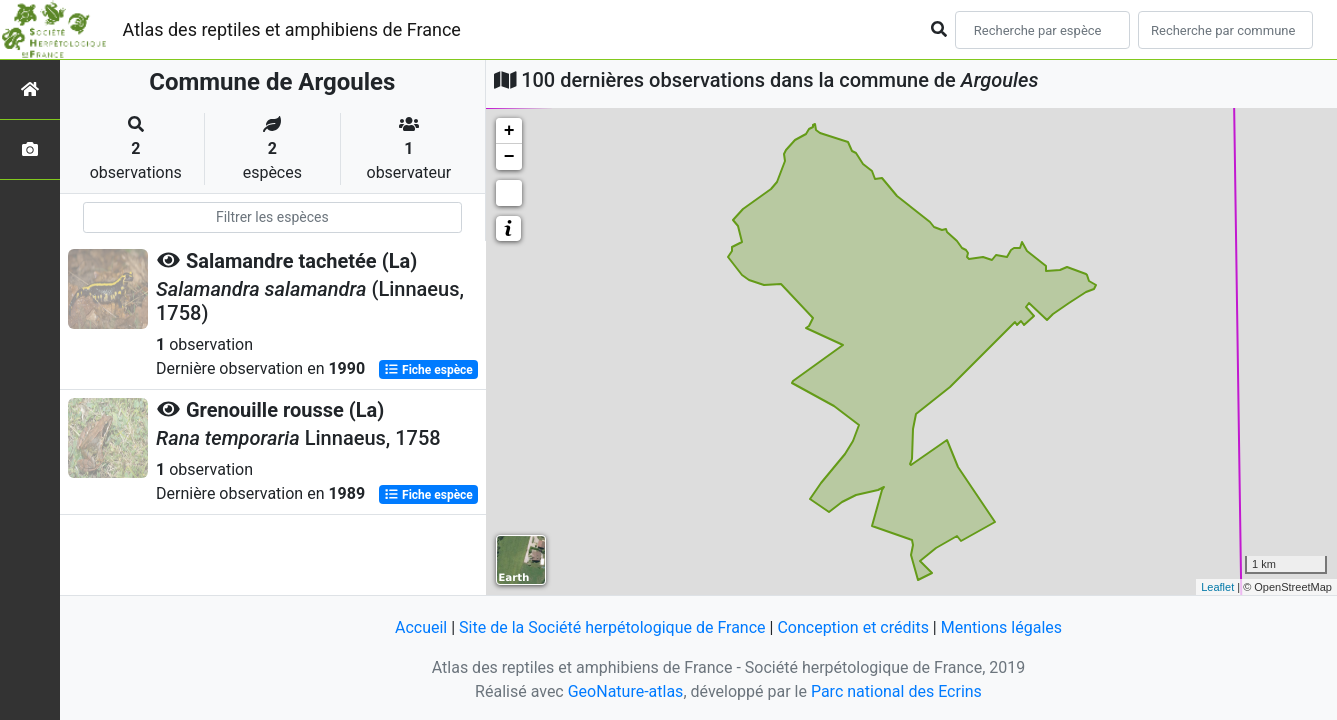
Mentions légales (1001, 627)
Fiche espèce (428, 370)
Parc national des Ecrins (896, 691)
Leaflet (1217, 587)
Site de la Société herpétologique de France (612, 627)
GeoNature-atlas (626, 691)
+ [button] (509, 131)
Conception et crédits (853, 627)
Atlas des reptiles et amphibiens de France (292, 29)
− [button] (509, 157)
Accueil (421, 627)
